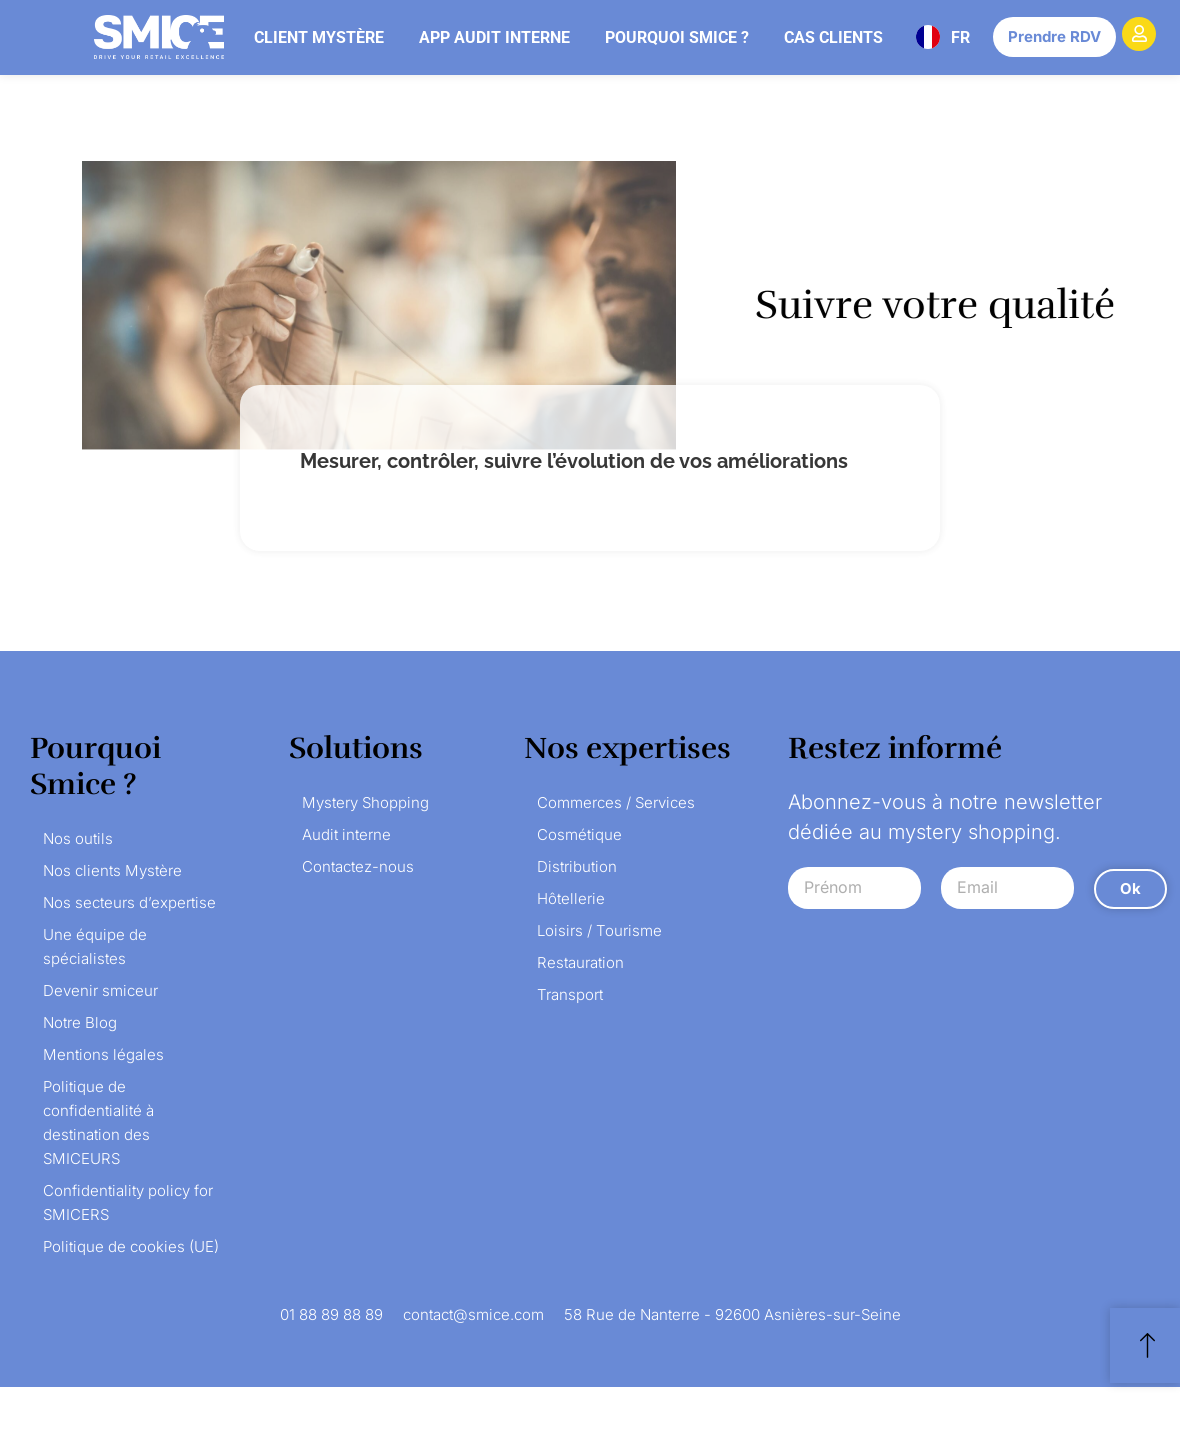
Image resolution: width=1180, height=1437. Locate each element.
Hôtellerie (571, 898)
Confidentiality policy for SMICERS (128, 1202)
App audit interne (494, 37)
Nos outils (78, 838)
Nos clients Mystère (112, 870)
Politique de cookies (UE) (131, 1246)
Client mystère (319, 37)
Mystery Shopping (365, 802)
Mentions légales (103, 1054)
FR (960, 37)
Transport (570, 994)
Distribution (577, 866)
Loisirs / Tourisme (599, 930)
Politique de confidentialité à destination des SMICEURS (98, 1122)
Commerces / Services (616, 802)
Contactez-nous (358, 866)
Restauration (580, 962)
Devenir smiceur (100, 990)
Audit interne (346, 834)
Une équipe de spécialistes (95, 946)
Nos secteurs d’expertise (129, 902)
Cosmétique (579, 834)
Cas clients (833, 37)
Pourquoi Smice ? (677, 37)
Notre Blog (80, 1022)
